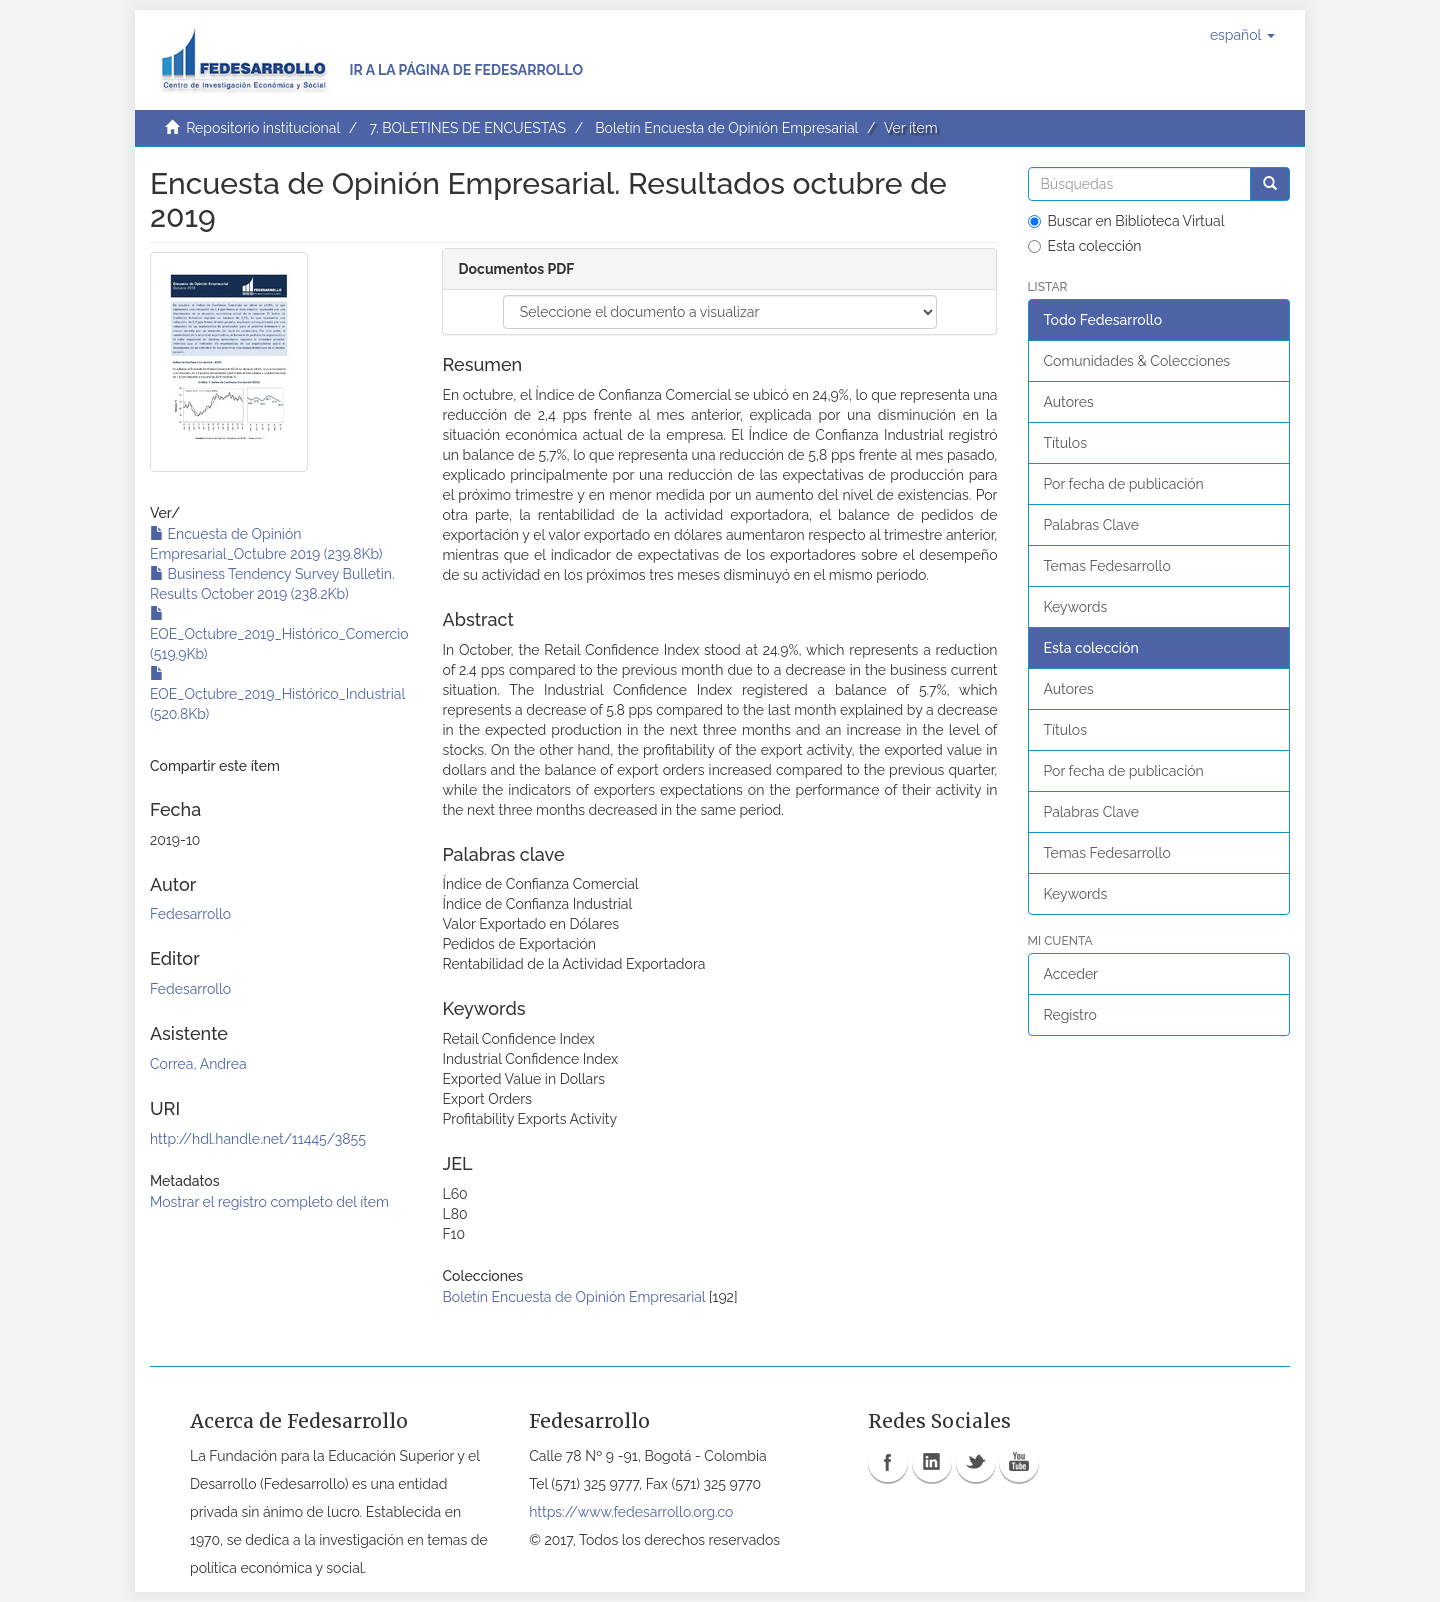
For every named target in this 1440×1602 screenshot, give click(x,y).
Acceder (1071, 974)
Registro (1070, 1015)
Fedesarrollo (190, 914)
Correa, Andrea (198, 1064)
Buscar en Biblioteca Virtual (1126, 221)
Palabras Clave (1091, 525)
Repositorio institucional (263, 128)
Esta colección (1085, 246)
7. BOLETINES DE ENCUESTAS (467, 128)
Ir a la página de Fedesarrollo (466, 70)
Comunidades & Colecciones (1137, 361)
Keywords (1076, 607)
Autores (1069, 402)
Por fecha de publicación (1124, 484)
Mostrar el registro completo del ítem (269, 1202)
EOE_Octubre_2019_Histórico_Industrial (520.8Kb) (277, 694)
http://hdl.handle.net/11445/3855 (258, 1139)
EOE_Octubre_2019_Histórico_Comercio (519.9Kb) (279, 634)
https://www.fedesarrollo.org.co (631, 1512)
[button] (1242, 35)
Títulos (1065, 443)
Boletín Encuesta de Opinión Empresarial (726, 128)
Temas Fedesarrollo (1107, 566)
